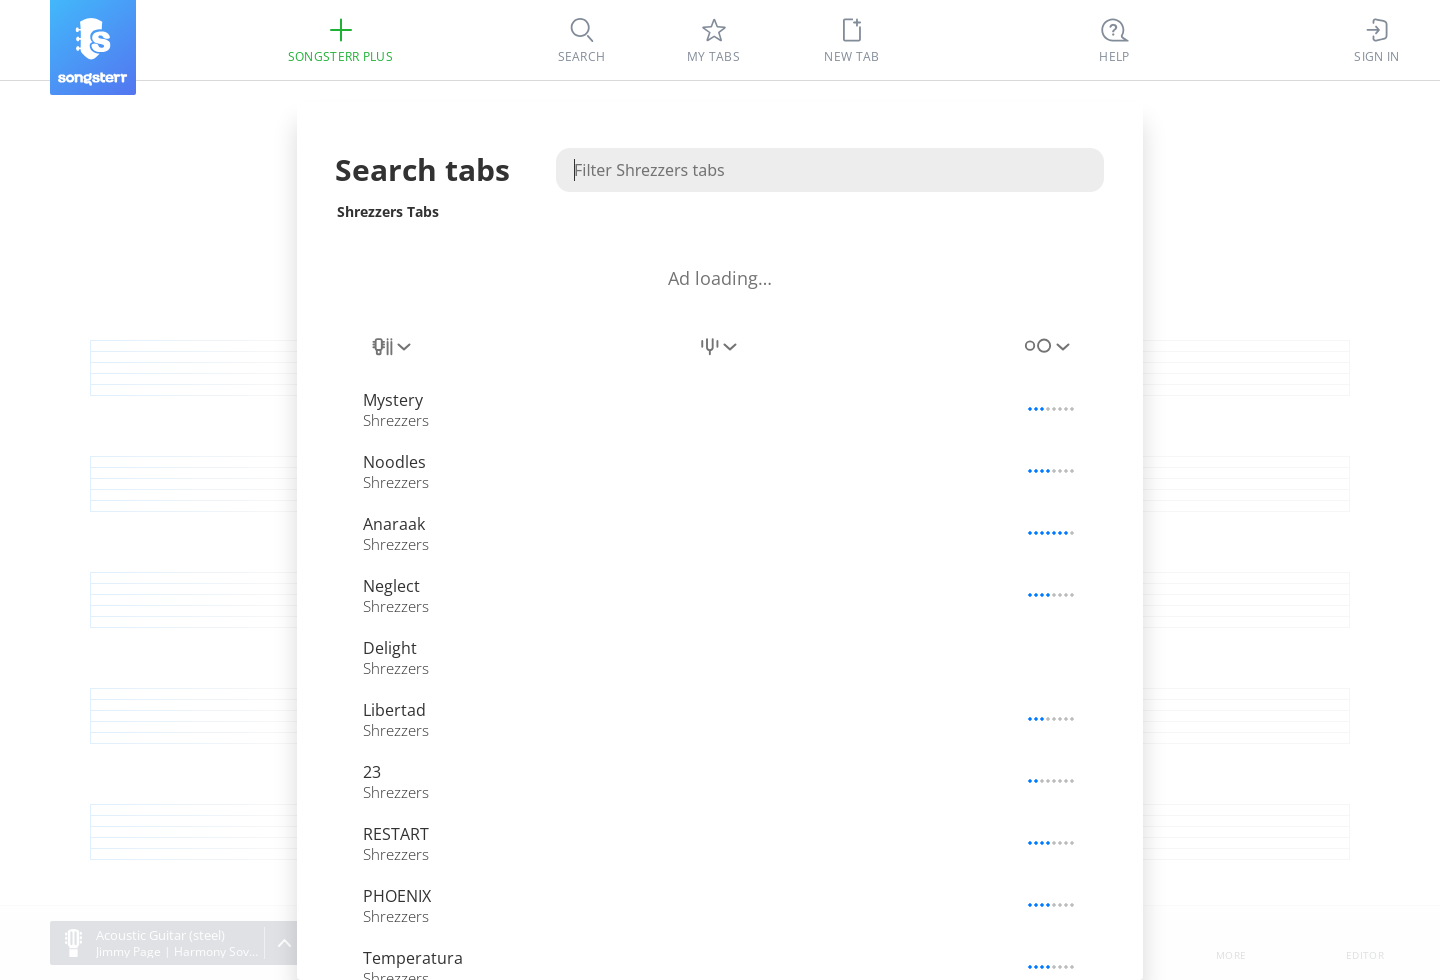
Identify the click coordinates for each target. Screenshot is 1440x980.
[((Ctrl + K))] (1115, 40)
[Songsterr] (93, 47)
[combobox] (393, 358)
